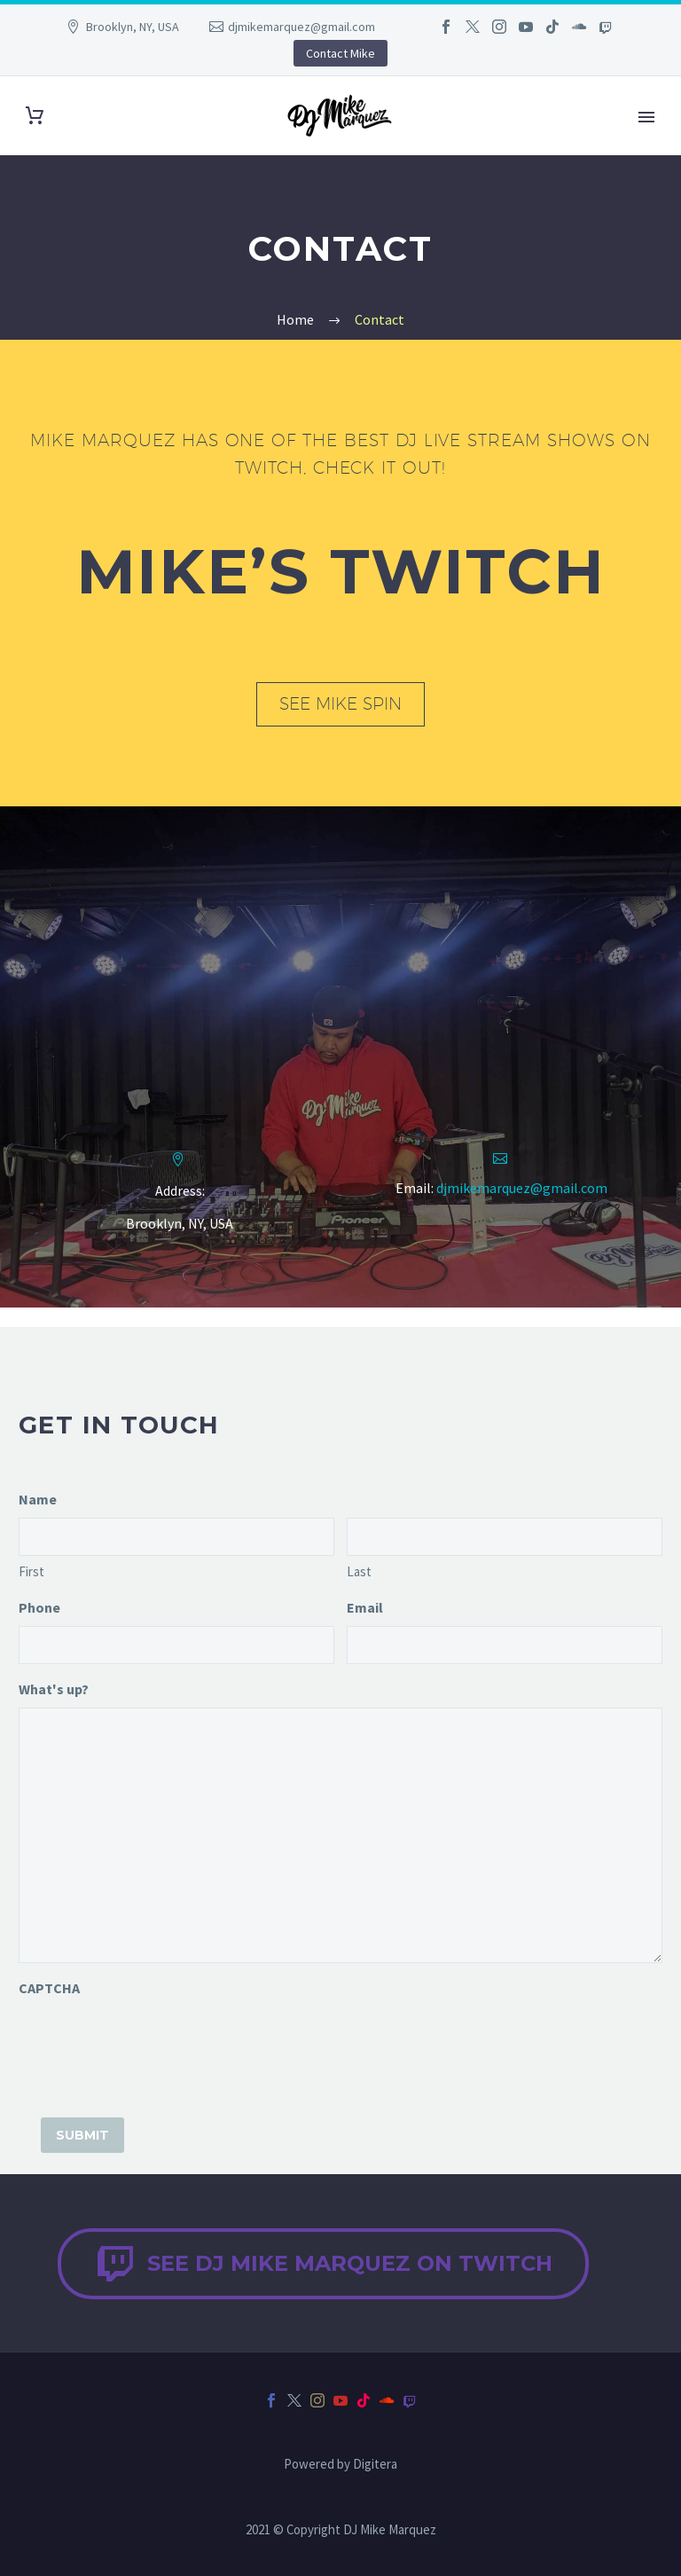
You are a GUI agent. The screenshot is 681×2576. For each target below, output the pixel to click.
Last (359, 1571)
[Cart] (35, 116)
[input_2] (176, 1645)
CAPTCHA (49, 1988)
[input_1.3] (176, 1537)
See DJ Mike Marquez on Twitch (323, 2264)
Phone (39, 1607)
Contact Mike (340, 53)
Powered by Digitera (340, 2464)
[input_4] (340, 1835)
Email (365, 1607)
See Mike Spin (340, 703)
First (31, 1571)
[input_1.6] (504, 1537)
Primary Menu (646, 117)
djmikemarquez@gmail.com (301, 27)
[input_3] (504, 1645)
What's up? (54, 1689)
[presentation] (153, 2041)
